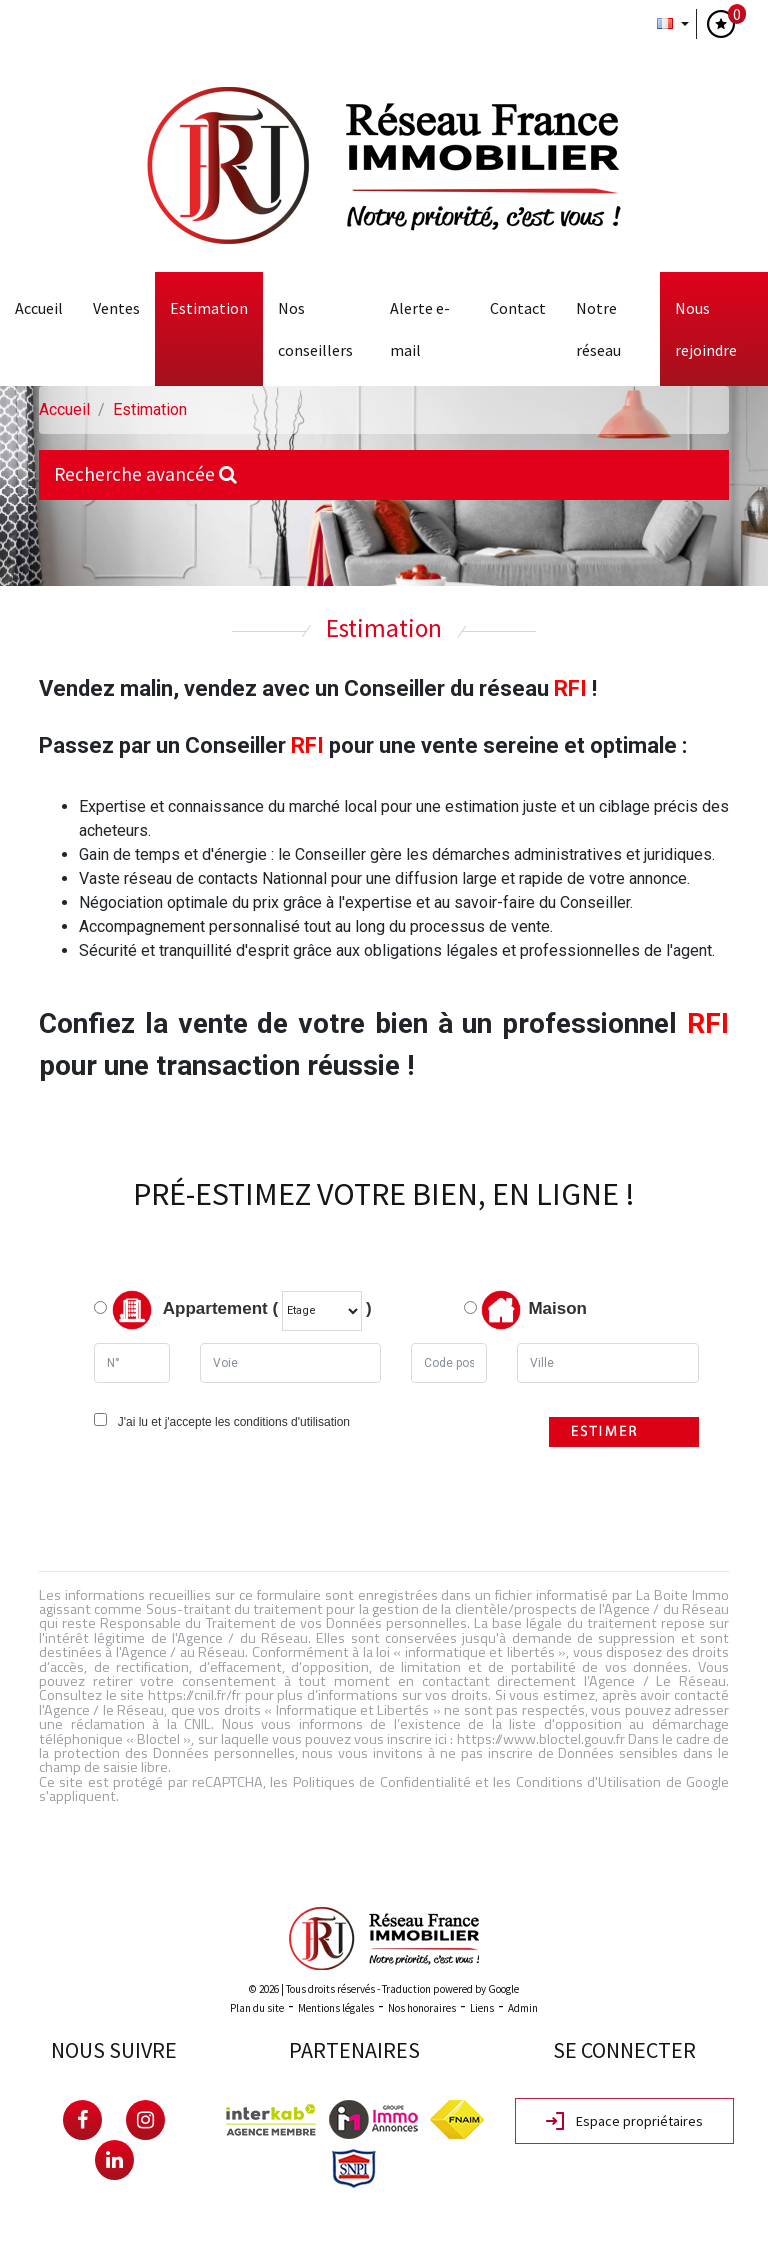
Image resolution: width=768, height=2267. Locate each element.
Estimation (209, 308)
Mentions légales (336, 2008)
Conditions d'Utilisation (588, 1782)
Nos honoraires (422, 2008)
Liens (482, 2008)
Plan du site (257, 2008)
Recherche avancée (145, 474)
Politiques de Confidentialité (382, 1782)
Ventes (116, 308)
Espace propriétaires (624, 2122)
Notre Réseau (598, 329)
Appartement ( (186, 1310)
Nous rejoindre (706, 329)
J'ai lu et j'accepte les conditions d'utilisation (230, 1422)
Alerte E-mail (420, 329)
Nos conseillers (315, 329)
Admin (523, 2008)
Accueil (39, 308)
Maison (534, 1310)
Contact (518, 308)
